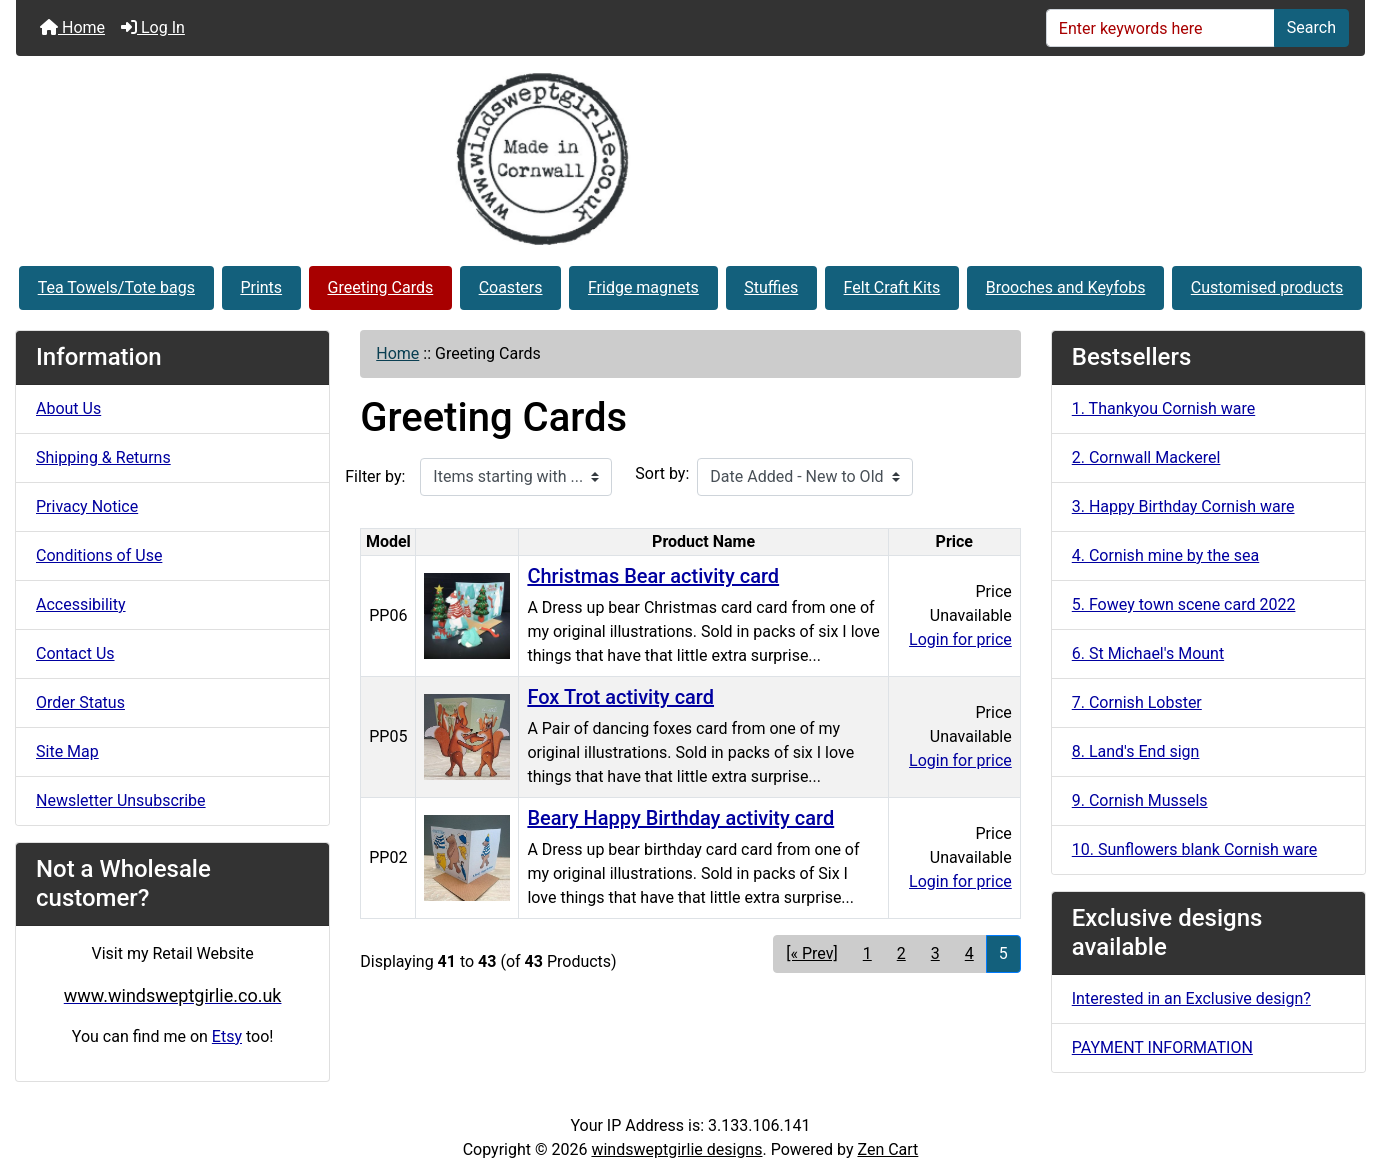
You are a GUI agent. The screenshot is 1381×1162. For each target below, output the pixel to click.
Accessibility (81, 604)
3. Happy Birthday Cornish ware (1183, 506)
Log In (153, 27)
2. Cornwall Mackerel (1146, 457)
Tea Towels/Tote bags (116, 287)
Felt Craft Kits (892, 287)
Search (1311, 27)
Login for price (960, 639)
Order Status (80, 702)
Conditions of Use (99, 555)
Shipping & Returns (103, 457)
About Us (68, 408)
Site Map (67, 751)
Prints (261, 287)
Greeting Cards (381, 287)
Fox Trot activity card (620, 697)
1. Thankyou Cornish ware (1163, 408)
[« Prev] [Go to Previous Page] (811, 953)
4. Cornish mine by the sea (1166, 555)
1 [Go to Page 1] (867, 953)
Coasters (511, 287)
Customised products (1267, 287)
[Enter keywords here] (1160, 28)
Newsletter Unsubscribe (121, 800)
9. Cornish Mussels (1140, 800)
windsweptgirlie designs (676, 1149)
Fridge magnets (643, 287)
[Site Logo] (690, 159)
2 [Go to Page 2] (901, 953)
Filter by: (375, 476)
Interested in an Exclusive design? (1191, 998)
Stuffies (771, 287)
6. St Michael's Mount (1148, 653)
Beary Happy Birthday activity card (680, 818)
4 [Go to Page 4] (969, 953)
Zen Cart (887, 1149)
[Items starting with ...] (516, 477)
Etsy (227, 1036)
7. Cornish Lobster (1137, 702)
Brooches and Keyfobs (1066, 287)
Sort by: (662, 473)
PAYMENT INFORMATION (1162, 1047)
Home (72, 27)
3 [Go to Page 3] (935, 953)
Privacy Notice (87, 506)
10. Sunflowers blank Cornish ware (1194, 849)
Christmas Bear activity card (653, 576)
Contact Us (75, 653)
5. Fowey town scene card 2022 (1184, 604)
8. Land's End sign (1136, 751)
